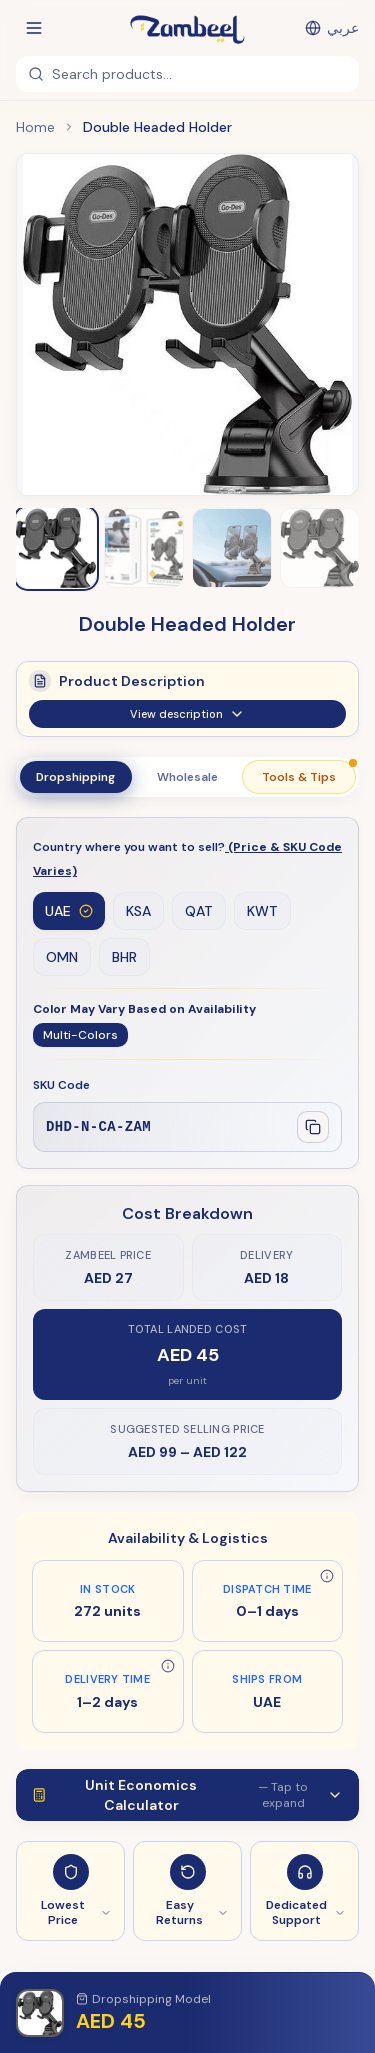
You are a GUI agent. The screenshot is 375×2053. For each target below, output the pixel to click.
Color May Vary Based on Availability (144, 1009)
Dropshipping (75, 777)
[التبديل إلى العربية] (332, 28)
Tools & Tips (308, 773)
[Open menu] (34, 28)
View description (187, 723)
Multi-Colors (80, 1035)
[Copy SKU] (313, 1127)
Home (35, 127)
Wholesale (187, 777)
